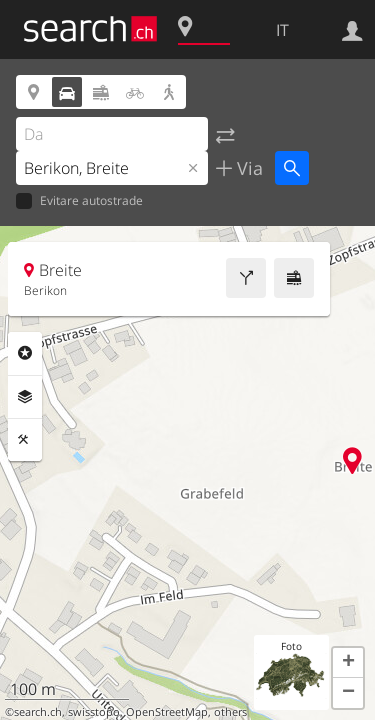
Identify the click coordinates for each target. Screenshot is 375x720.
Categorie (25, 353)
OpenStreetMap (167, 712)
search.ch (38, 712)
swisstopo (94, 712)
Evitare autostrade (79, 201)
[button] (348, 663)
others (230, 712)
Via (247, 168)
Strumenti (25, 440)
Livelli (25, 397)
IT (282, 30)
